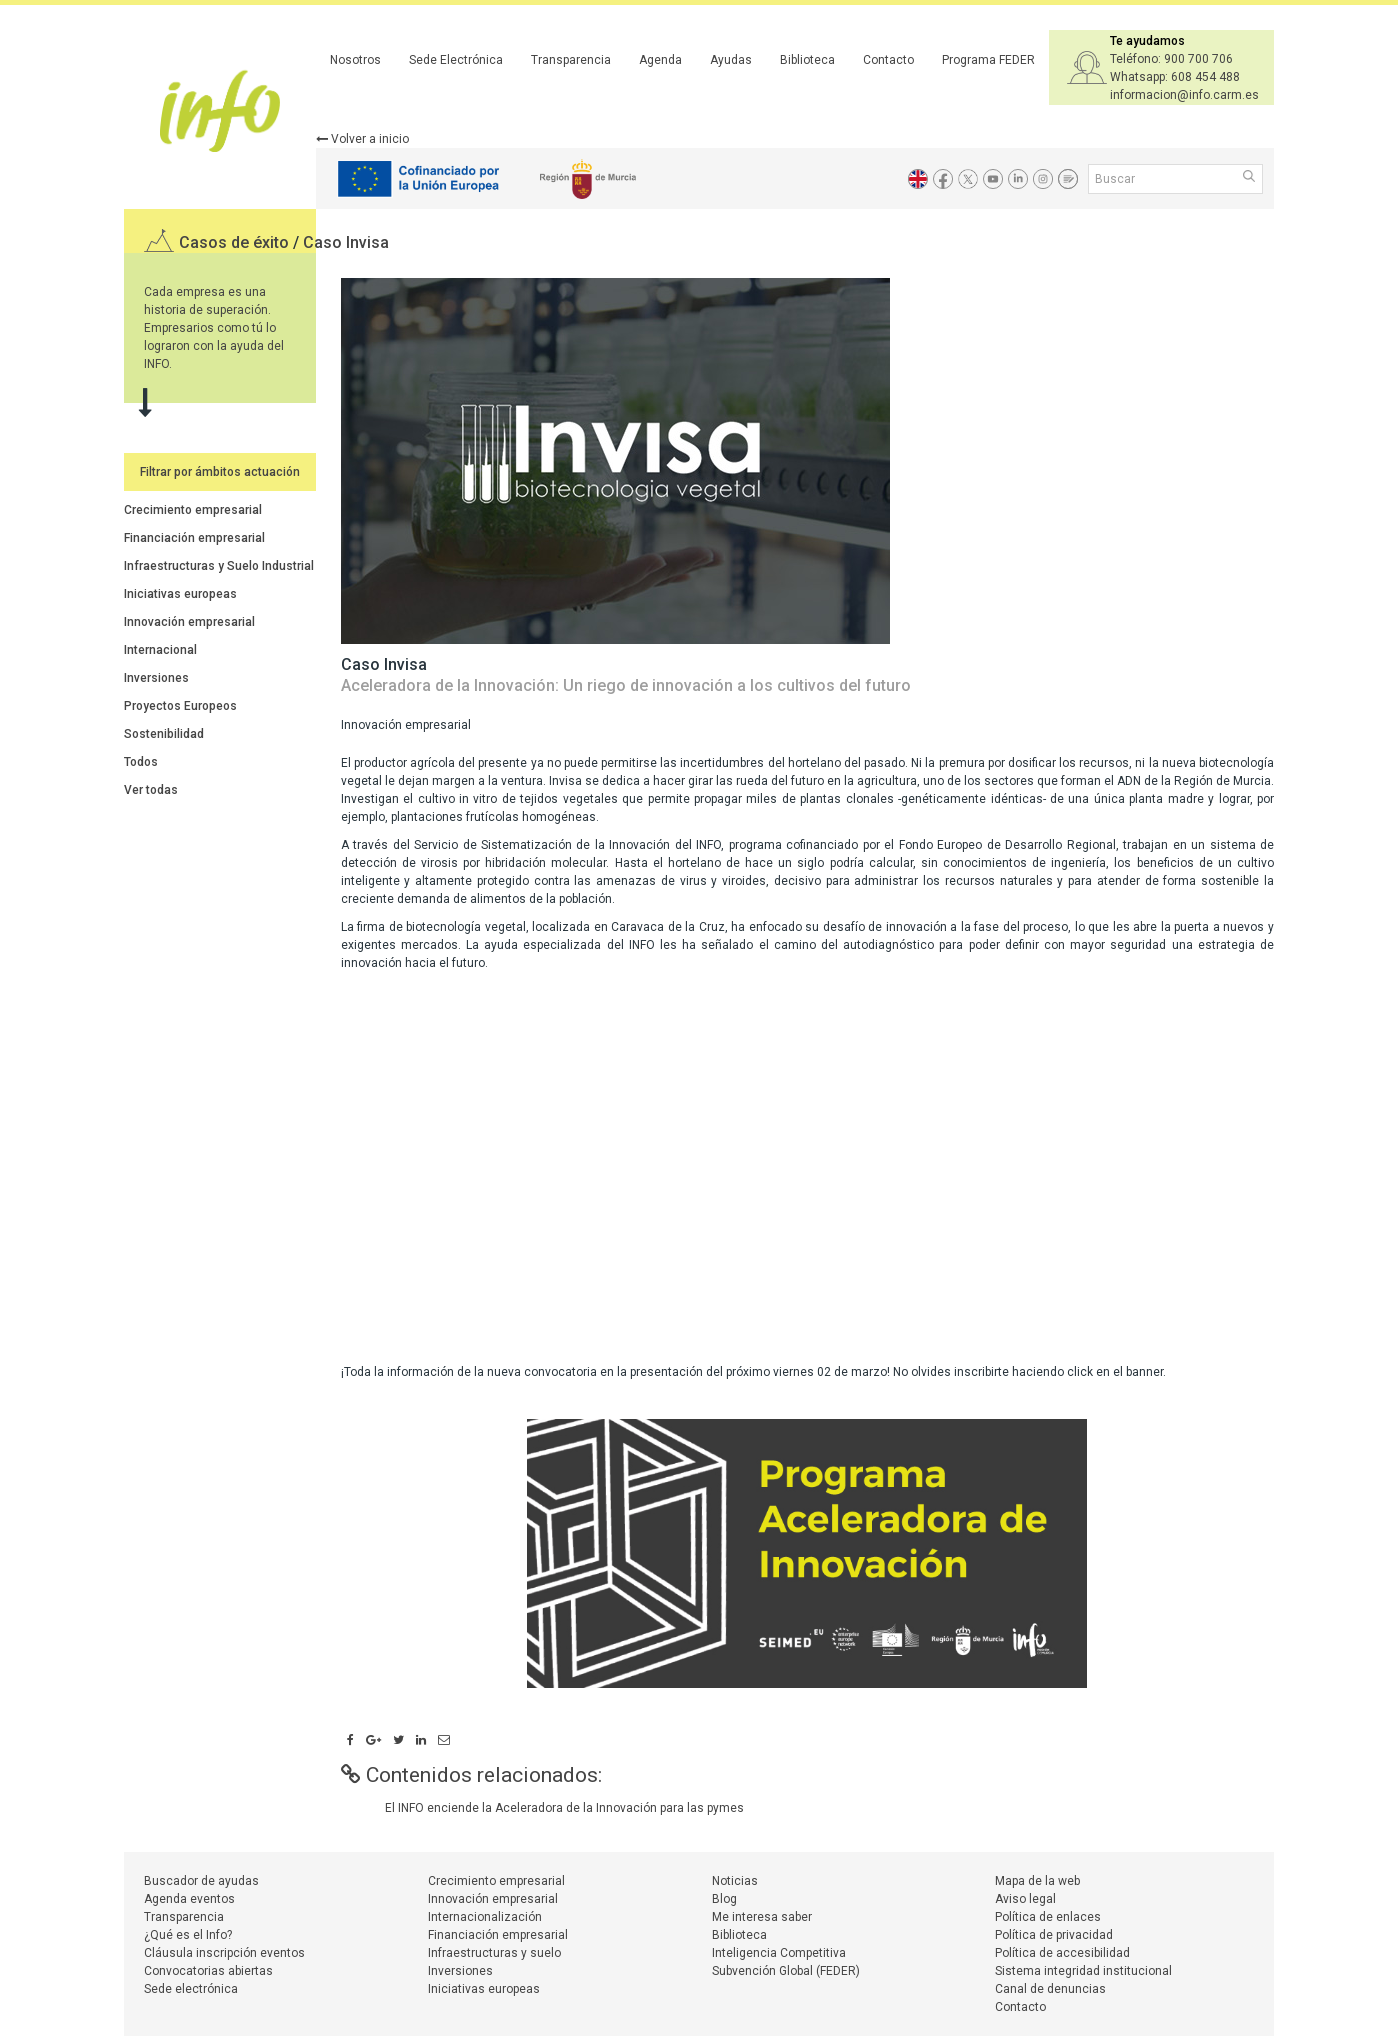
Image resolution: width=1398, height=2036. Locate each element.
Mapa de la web (1037, 1881)
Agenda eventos (189, 1899)
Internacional (160, 650)
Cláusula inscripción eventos (224, 1953)
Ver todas (151, 790)
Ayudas (731, 60)
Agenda (660, 60)
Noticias (735, 1881)
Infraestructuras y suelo (494, 1953)
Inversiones (156, 678)
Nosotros (355, 60)
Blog (724, 1899)
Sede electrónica (191, 1989)
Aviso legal (1025, 1899)
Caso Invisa (346, 242)
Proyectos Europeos (180, 706)
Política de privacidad (1054, 1935)
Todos (141, 762)
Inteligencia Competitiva (779, 1953)
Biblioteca (807, 60)
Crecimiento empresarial (193, 510)
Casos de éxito (236, 242)
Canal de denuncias (1050, 1989)
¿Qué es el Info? (188, 1935)
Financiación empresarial (194, 538)
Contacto (888, 60)
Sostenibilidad (164, 734)
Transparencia (571, 60)
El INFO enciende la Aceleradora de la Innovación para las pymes (564, 1808)
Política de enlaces (1048, 1917)
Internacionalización (485, 1917)
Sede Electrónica (456, 60)
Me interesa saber (762, 1917)
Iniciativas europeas (180, 594)
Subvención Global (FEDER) (786, 1971)
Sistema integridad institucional (1083, 1971)
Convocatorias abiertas (208, 1971)
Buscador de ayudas (201, 1881)
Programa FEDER (988, 60)
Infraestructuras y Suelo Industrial (219, 566)
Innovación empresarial (189, 622)
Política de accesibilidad (1062, 1953)
